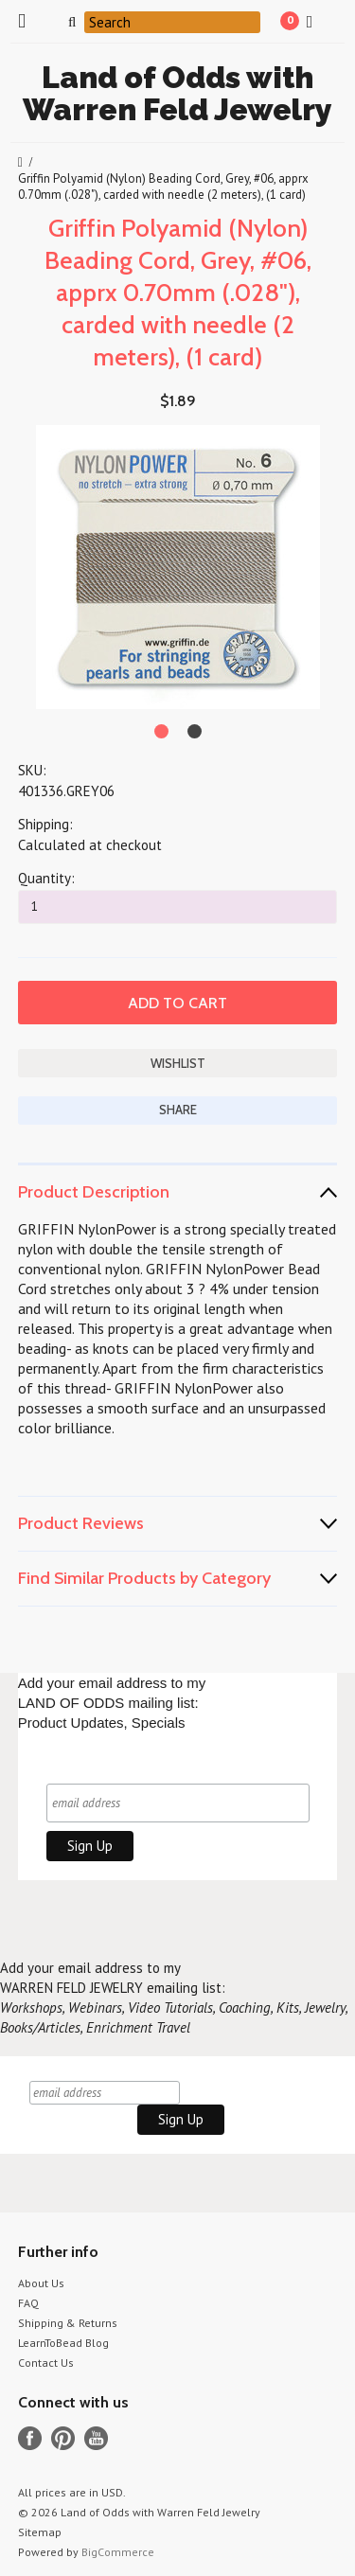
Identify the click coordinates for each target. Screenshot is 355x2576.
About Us (41, 2283)
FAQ (28, 2303)
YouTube (96, 2438)
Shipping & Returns (67, 2323)
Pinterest (63, 2438)
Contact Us (46, 2362)
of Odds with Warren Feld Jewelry (177, 93)
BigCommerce (117, 2552)
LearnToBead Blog (63, 2343)
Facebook (30, 2438)
